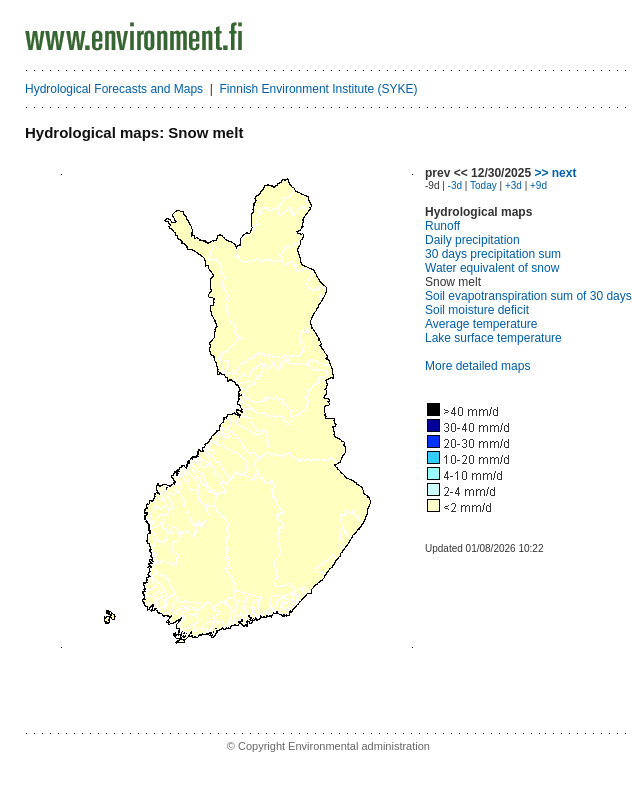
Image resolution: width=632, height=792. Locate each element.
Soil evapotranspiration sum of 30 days (528, 296)
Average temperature (481, 324)
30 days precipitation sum (493, 254)
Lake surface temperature (493, 338)
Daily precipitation (472, 240)
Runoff (442, 226)
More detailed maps (477, 366)
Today (483, 185)
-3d (455, 185)
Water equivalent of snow (492, 268)
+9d (538, 185)
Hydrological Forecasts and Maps (114, 89)
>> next (555, 173)
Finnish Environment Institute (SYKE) (319, 89)
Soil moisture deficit (477, 310)
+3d (513, 185)
